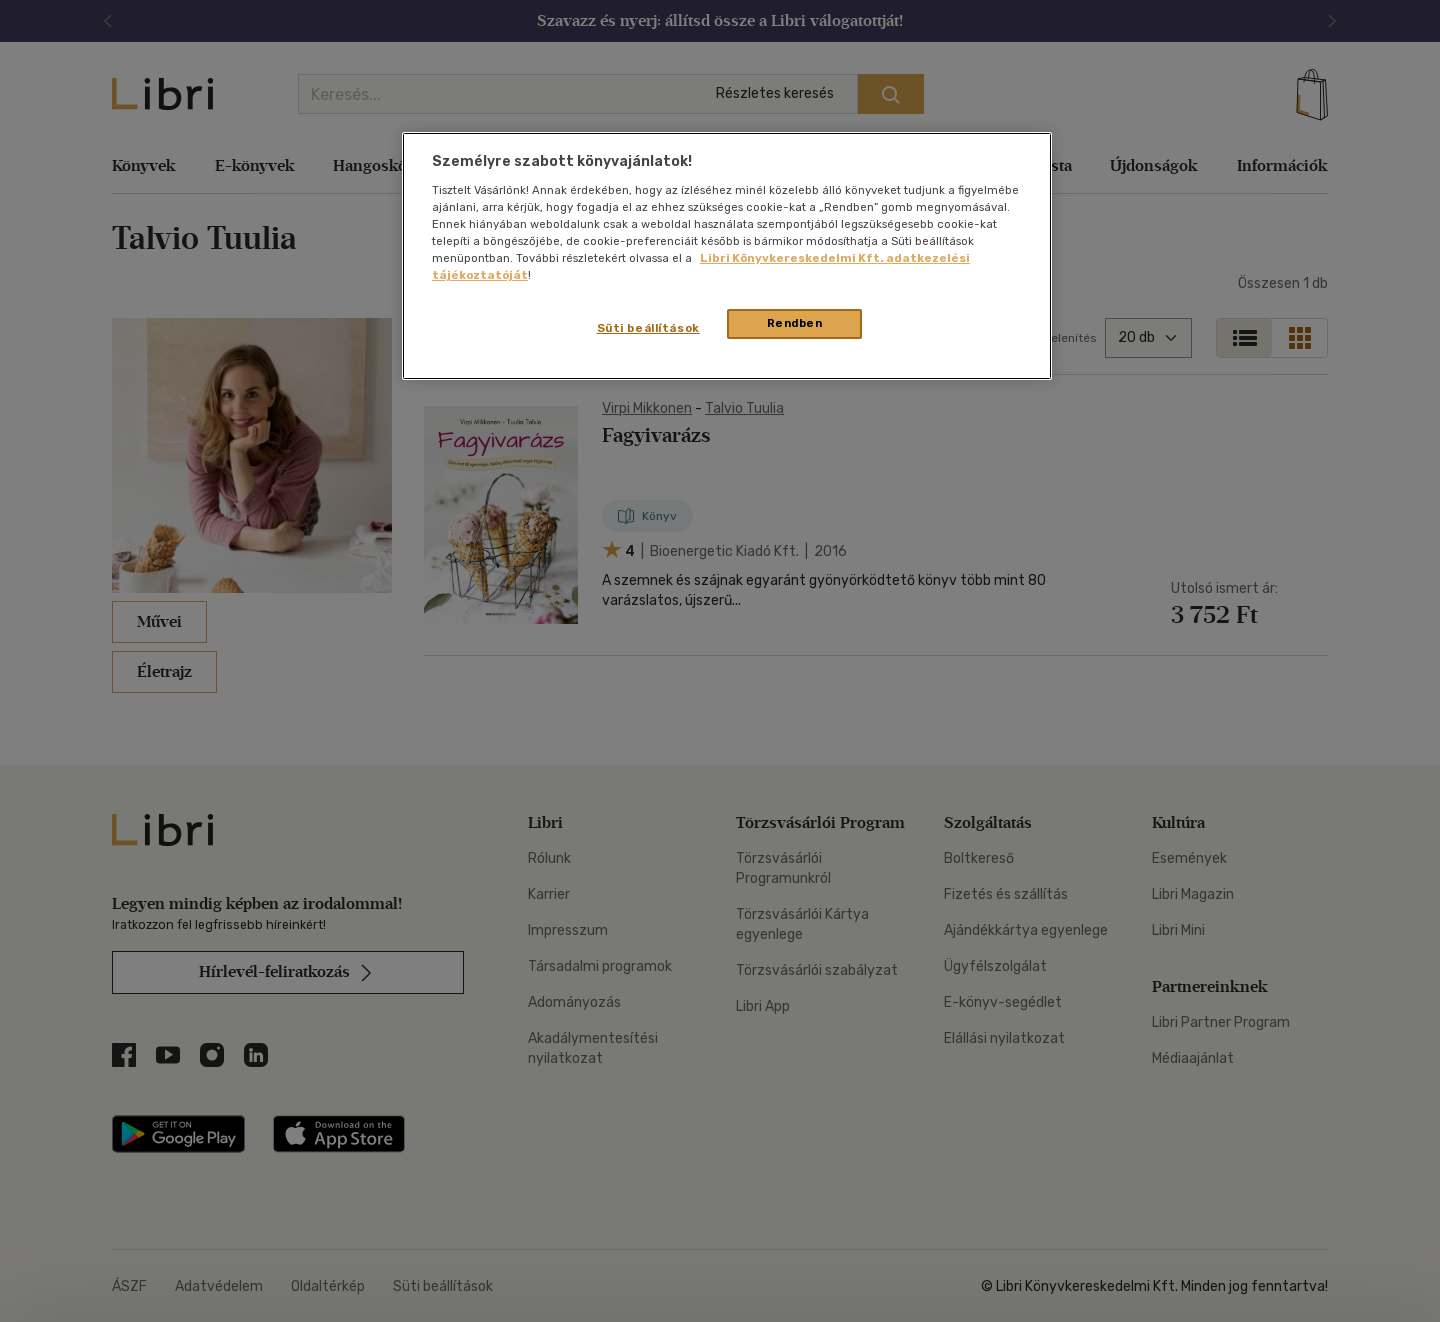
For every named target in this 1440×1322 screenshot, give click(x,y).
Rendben (795, 323)
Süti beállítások (648, 328)
